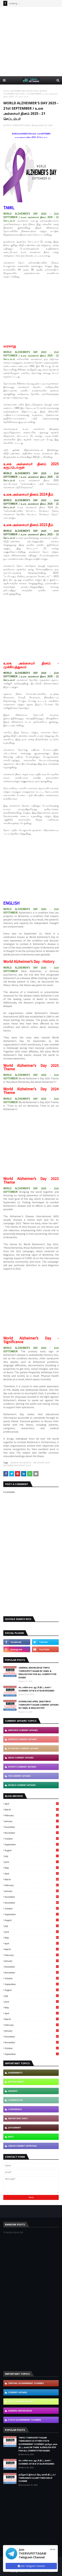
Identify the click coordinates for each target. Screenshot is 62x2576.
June (32, 1861)
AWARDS (13, 2090)
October (32, 1838)
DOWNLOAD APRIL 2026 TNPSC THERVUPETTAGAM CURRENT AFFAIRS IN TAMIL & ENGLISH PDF (39, 1704)
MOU (11, 2136)
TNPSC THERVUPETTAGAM (18, 125)
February (32, 1815)
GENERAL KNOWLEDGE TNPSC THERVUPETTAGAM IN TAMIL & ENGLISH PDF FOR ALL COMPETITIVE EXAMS (37, 1672)
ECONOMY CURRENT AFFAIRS (23, 1748)
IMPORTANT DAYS (41, 1462)
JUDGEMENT (14, 2127)
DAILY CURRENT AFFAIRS (21, 2401)
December (32, 1827)
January (32, 1821)
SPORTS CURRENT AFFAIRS (22, 1766)
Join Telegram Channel (31, 2566)
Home (6, 90)
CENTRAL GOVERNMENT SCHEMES (26, 2383)
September (32, 1844)
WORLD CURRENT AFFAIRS (22, 1785)
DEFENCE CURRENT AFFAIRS (22, 1739)
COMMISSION (15, 2100)
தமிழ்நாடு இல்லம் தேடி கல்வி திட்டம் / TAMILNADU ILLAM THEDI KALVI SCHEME (37, 2478)
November (32, 1832)
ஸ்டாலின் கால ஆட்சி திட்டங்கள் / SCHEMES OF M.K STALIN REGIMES (36, 1689)
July (32, 1856)
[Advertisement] (31, 41)
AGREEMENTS (15, 2072)
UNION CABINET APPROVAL (22, 2145)
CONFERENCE (15, 2109)
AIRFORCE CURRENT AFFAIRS (23, 1730)
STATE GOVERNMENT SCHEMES (24, 2419)
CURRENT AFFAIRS (17, 2392)
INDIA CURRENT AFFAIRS (21, 1757)
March (32, 1809)
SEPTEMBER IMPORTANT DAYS (24, 90)
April (32, 1803)
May (32, 1867)
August (32, 1850)
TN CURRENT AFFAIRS (19, 1775)
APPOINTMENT (16, 2081)
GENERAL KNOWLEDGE (20, 1462)
